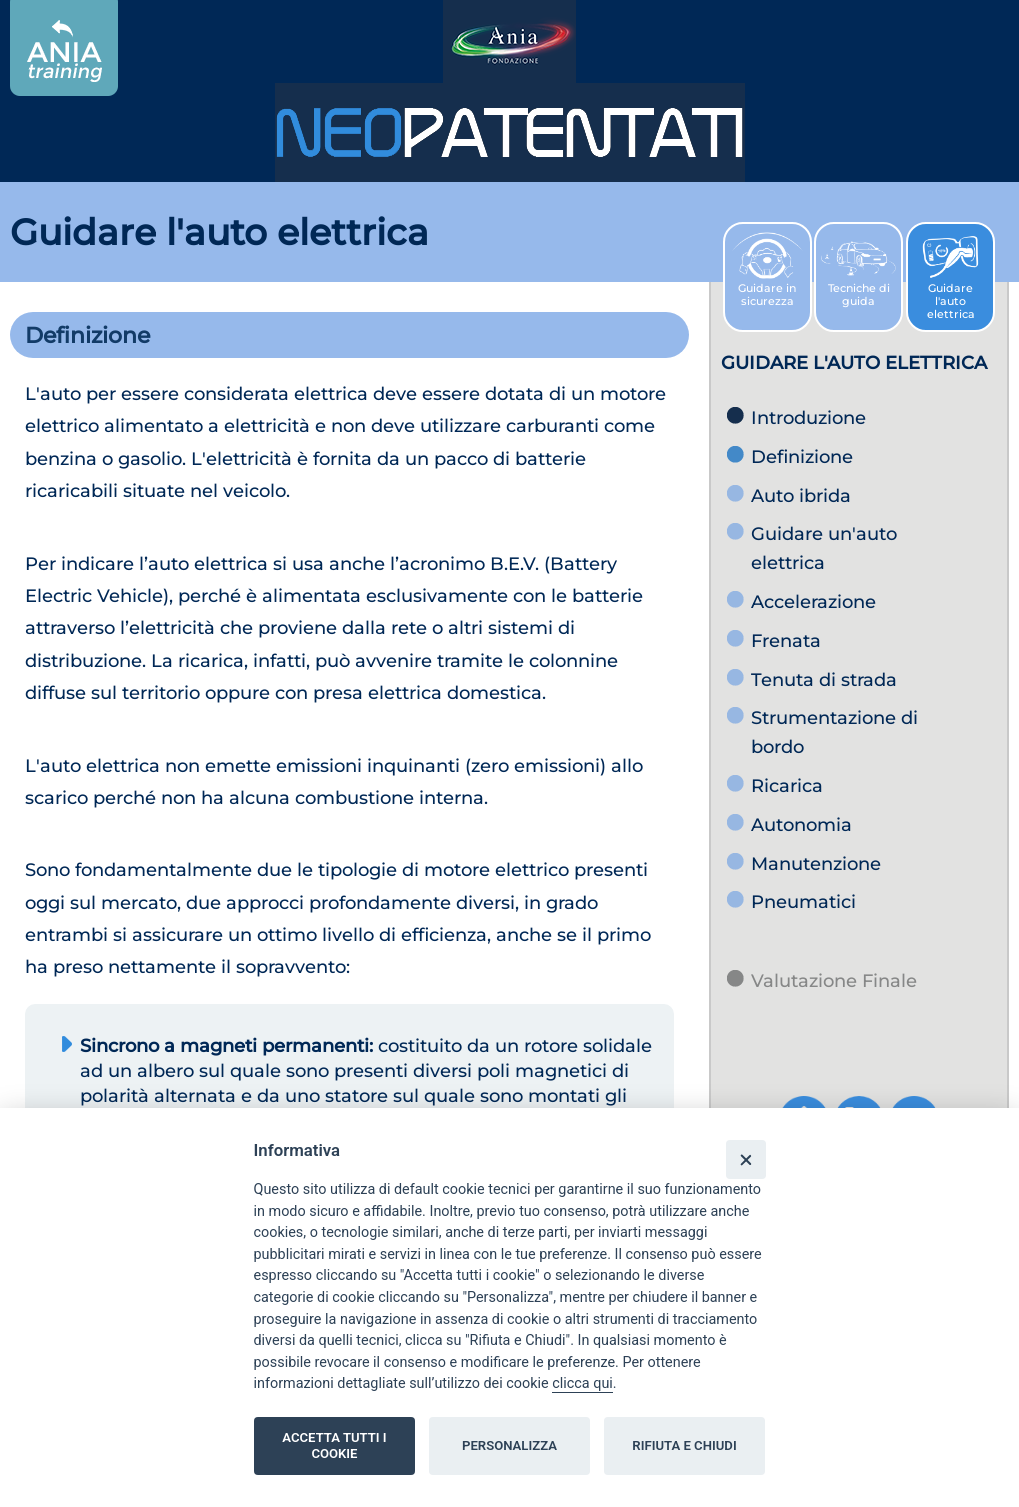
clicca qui (582, 1383)
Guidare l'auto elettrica (950, 284)
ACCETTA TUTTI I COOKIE (334, 1445)
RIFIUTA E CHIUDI (684, 1445)
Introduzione (808, 418)
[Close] (745, 1159)
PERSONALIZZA (509, 1445)
